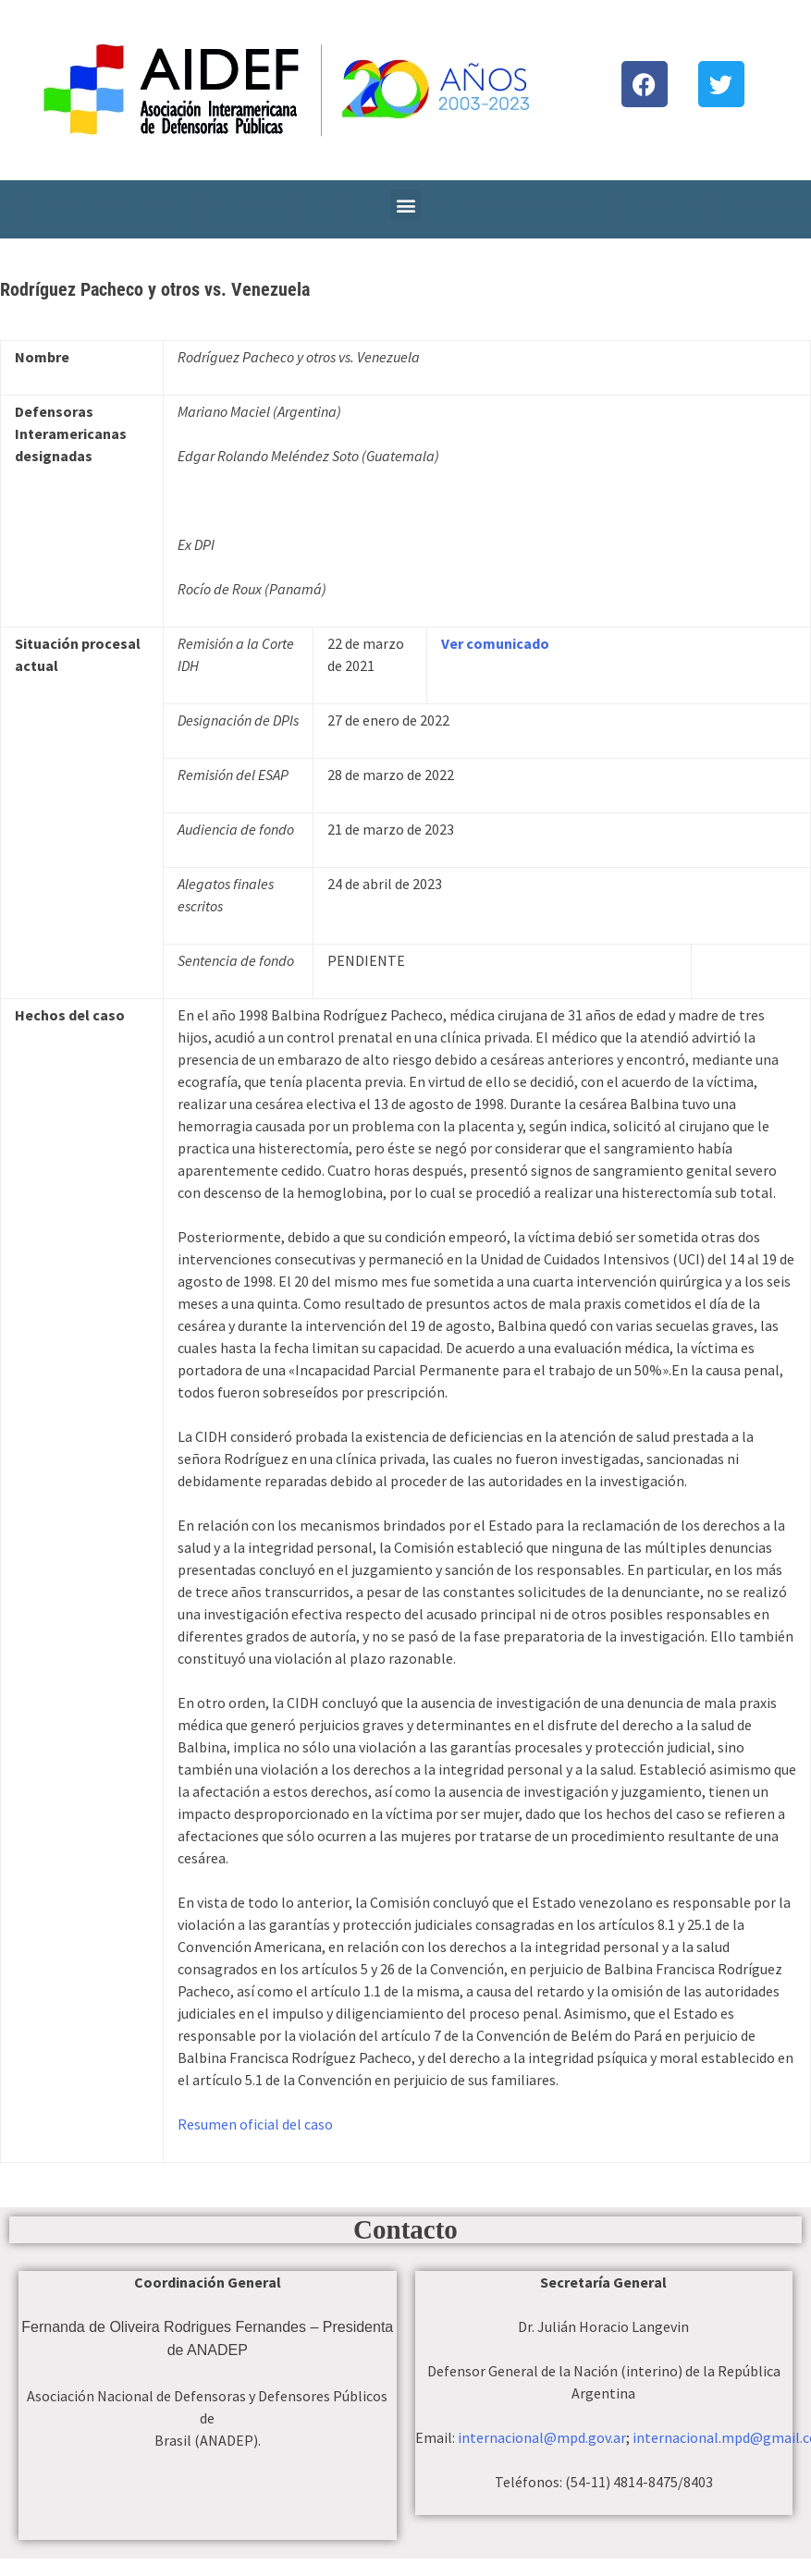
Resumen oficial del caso (255, 2124)
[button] (405, 204)
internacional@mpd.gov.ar (542, 2437)
